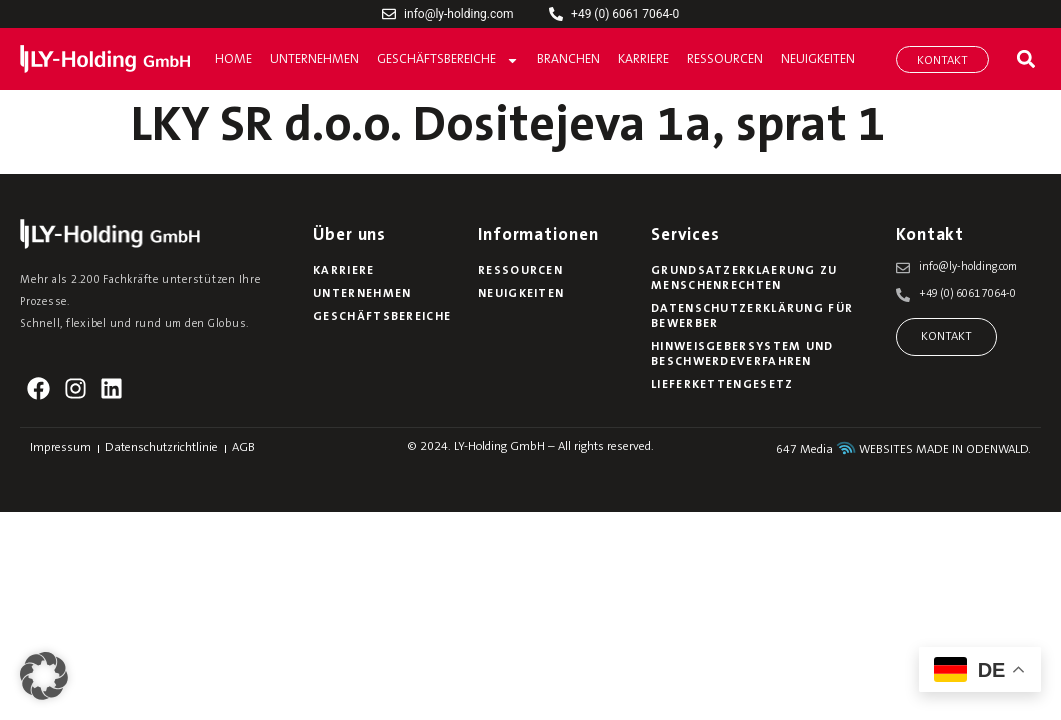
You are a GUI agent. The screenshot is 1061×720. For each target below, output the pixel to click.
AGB (243, 448)
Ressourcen (725, 59)
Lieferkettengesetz (722, 385)
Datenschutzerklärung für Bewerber (752, 316)
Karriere (643, 59)
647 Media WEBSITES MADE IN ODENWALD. (903, 450)
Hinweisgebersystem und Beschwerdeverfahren (742, 354)
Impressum (60, 448)
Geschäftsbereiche (448, 60)
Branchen (568, 59)
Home (233, 59)
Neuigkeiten (818, 59)
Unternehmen (314, 59)
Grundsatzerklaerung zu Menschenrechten (744, 278)
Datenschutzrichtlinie (161, 448)
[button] (1025, 59)
